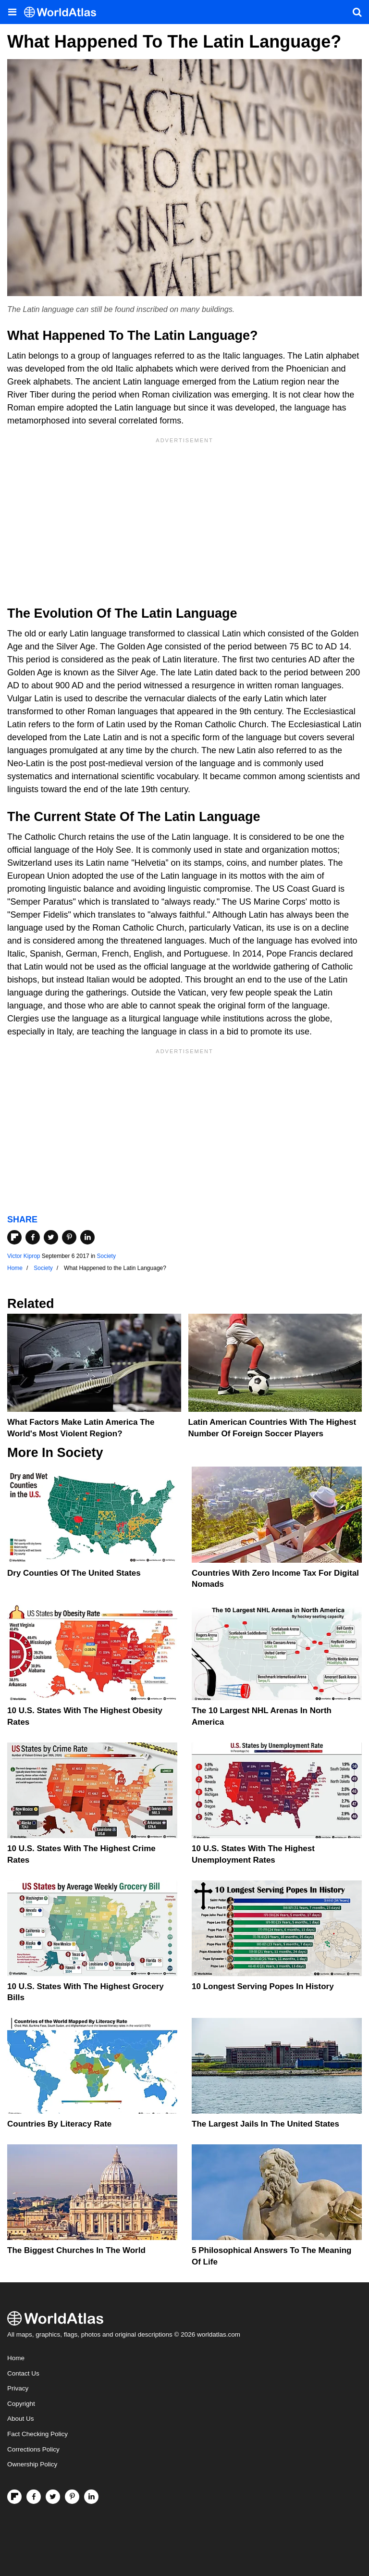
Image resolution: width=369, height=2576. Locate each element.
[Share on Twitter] (51, 1237)
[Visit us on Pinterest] (72, 2496)
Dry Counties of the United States (74, 1573)
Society (106, 1256)
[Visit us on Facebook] (33, 2496)
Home (16, 2358)
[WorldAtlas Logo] (63, 12)
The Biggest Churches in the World (76, 2250)
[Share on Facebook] (32, 1237)
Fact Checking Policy (37, 2434)
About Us (20, 2418)
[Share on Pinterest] (69, 1237)
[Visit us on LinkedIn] (91, 2496)
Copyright (21, 2403)
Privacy (17, 2388)
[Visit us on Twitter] (53, 2496)
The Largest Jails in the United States (265, 2123)
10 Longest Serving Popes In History (263, 1986)
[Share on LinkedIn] (87, 1237)
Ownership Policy (32, 2464)
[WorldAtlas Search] (357, 12)
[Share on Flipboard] (14, 1237)
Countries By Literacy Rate (59, 2123)
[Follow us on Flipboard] (14, 2496)
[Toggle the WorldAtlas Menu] (12, 12)
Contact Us (23, 2373)
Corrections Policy (33, 2449)
